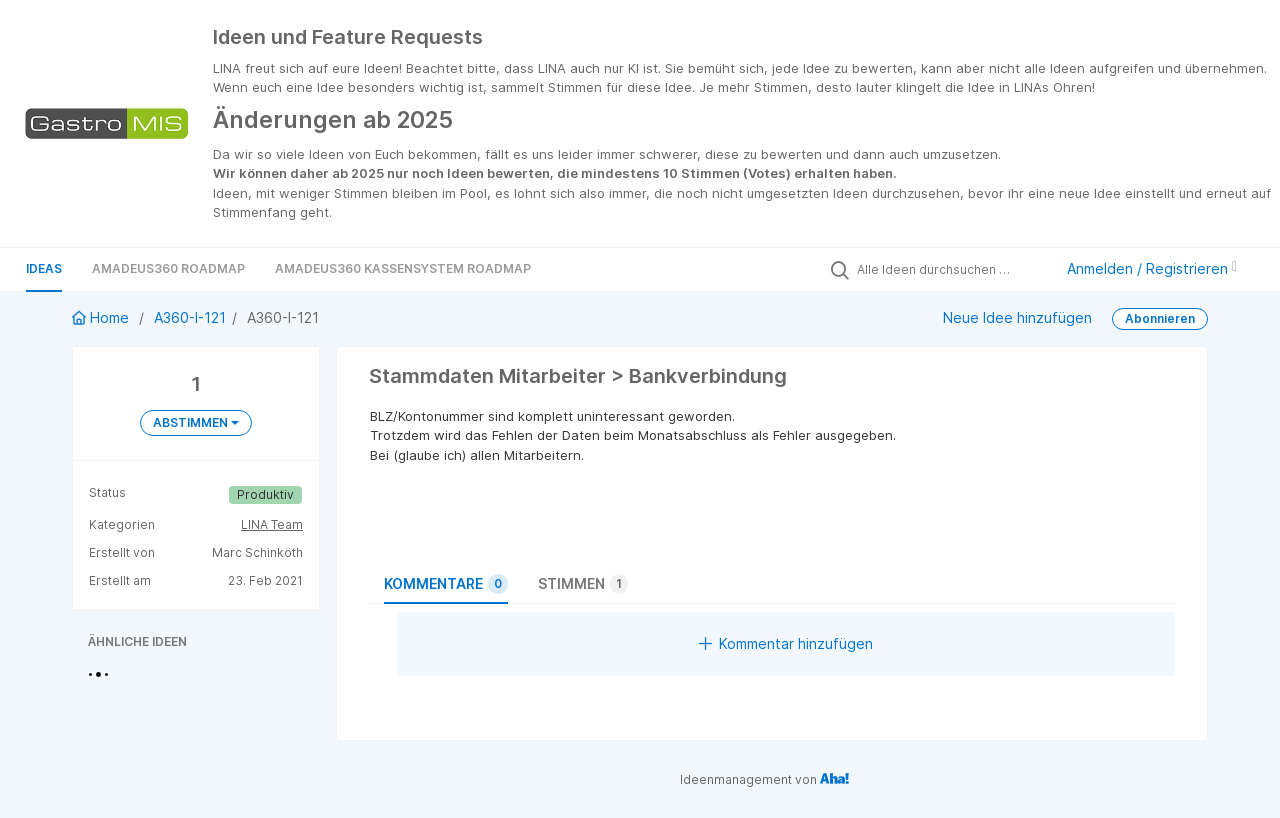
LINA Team (272, 524)
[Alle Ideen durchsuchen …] (950, 269)
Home (102, 317)
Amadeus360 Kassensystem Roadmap (403, 268)
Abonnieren (1160, 318)
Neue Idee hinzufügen (1017, 317)
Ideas (44, 268)
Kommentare (446, 584)
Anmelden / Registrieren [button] (1152, 268)
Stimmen (583, 584)
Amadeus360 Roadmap (168, 268)
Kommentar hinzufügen (786, 643)
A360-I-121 (190, 317)
